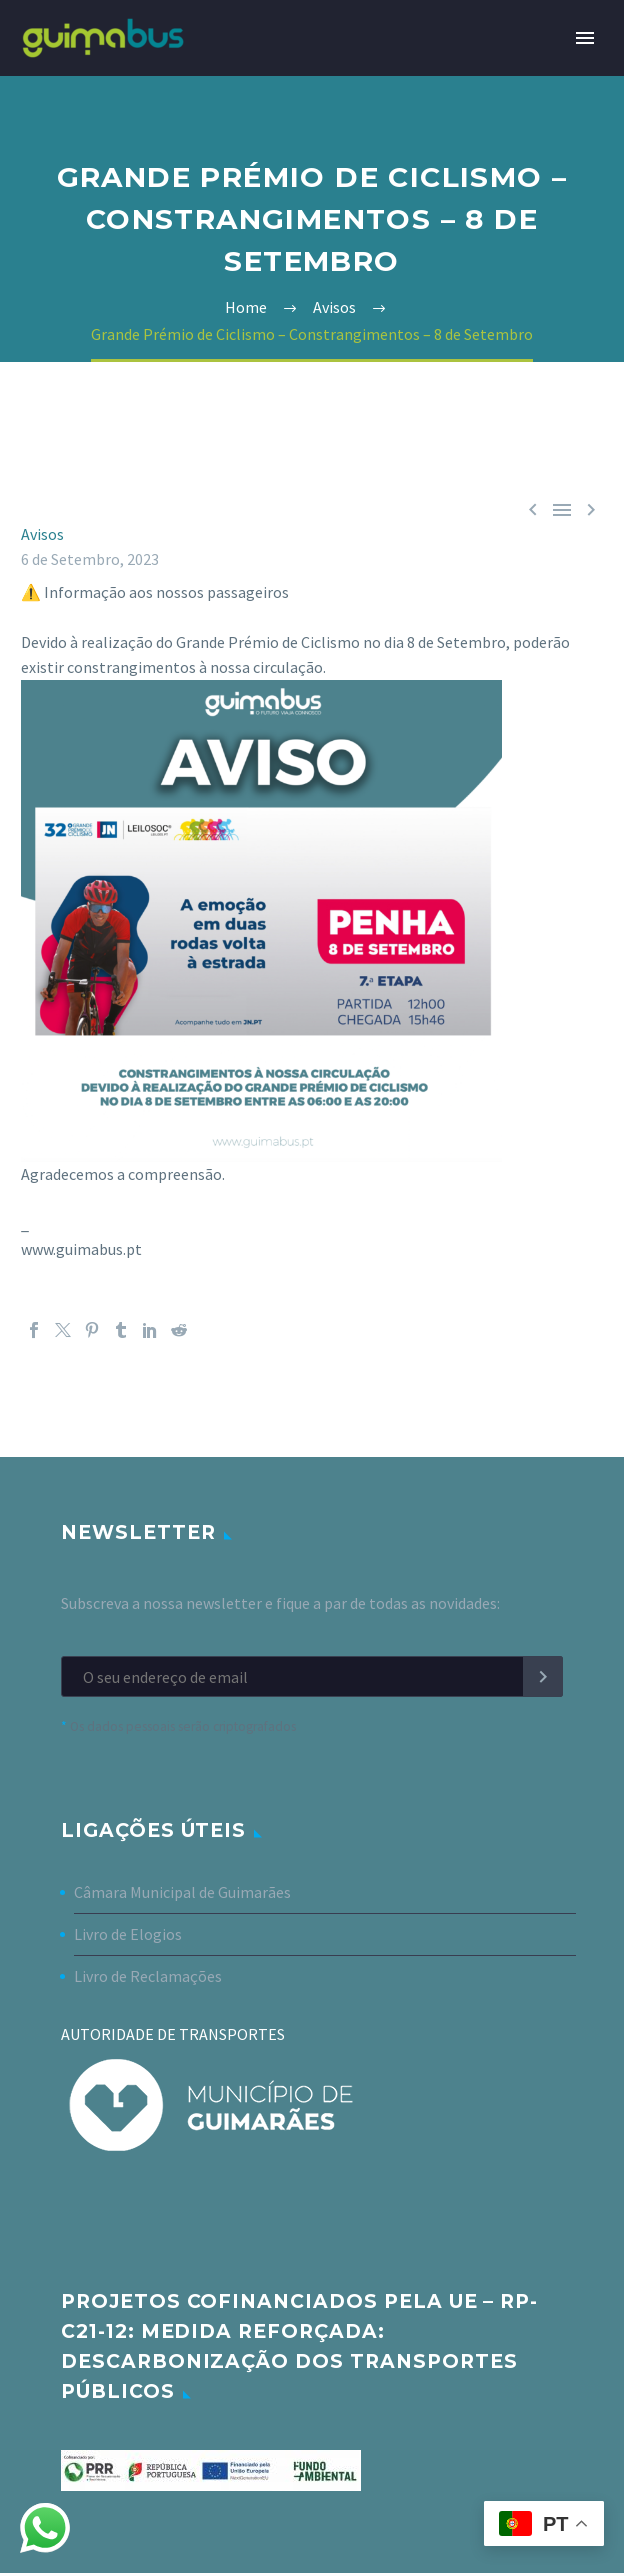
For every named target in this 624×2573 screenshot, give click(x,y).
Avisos (42, 534)
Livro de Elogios (128, 1934)
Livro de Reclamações (148, 1976)
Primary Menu (585, 38)
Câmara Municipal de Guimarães (182, 1892)
